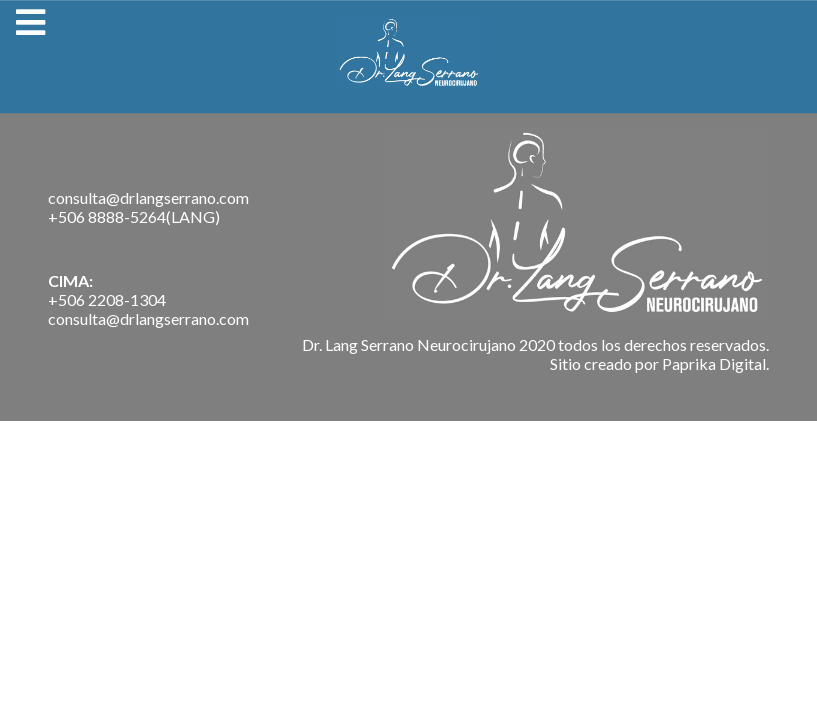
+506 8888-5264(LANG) (134, 216)
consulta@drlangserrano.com (148, 197)
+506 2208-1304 (107, 299)
